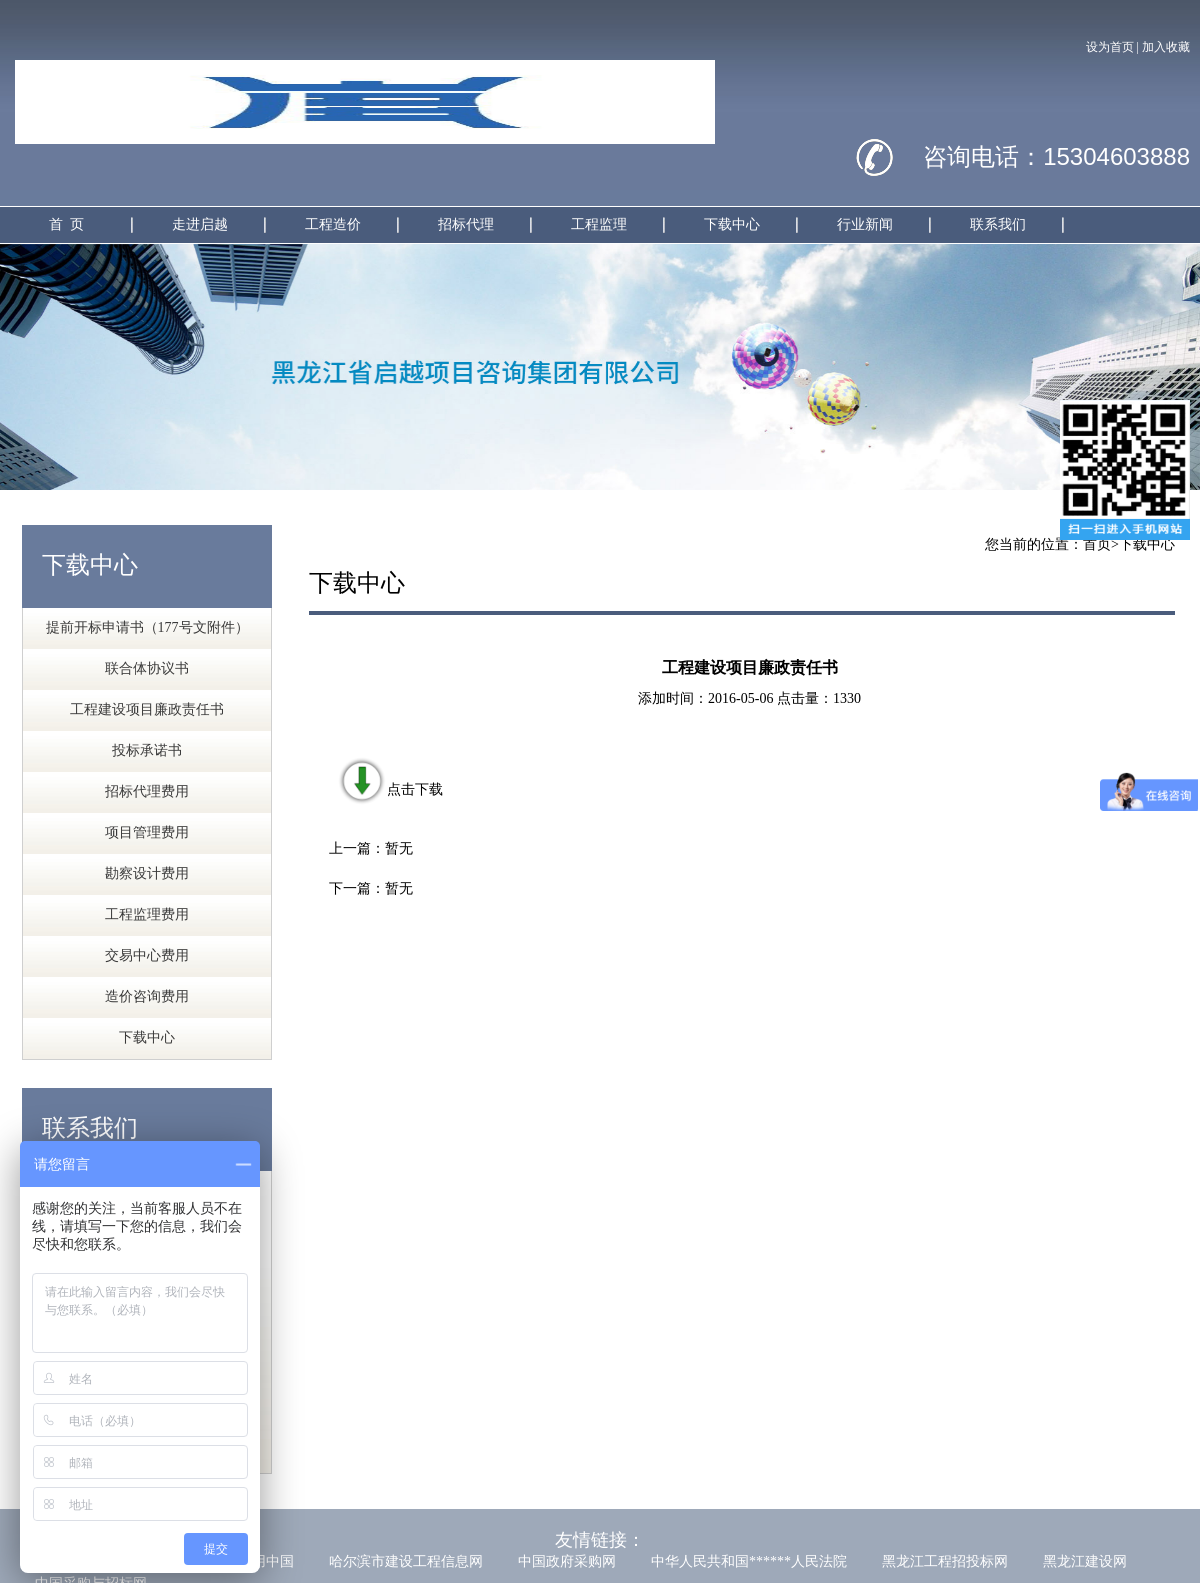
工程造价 (333, 224)
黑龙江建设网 (1085, 1561)
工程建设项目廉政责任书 (147, 709)
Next (1170, 366)
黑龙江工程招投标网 (945, 1561)
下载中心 (732, 224)
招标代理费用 (147, 791)
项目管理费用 (147, 832)
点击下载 (390, 789)
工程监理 (599, 224)
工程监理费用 (147, 914)
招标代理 (466, 224)
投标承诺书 (147, 750)
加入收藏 (1166, 47)
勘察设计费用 (147, 873)
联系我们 (998, 224)
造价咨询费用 (147, 996)
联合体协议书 (147, 668)
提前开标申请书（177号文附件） (147, 627)
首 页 (66, 224)
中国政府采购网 (567, 1561)
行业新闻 (865, 224)
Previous (30, 366)
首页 (1097, 544)
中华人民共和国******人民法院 (749, 1561)
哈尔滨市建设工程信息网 (406, 1561)
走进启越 (200, 224)
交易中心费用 (147, 955)
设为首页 (1110, 47)
